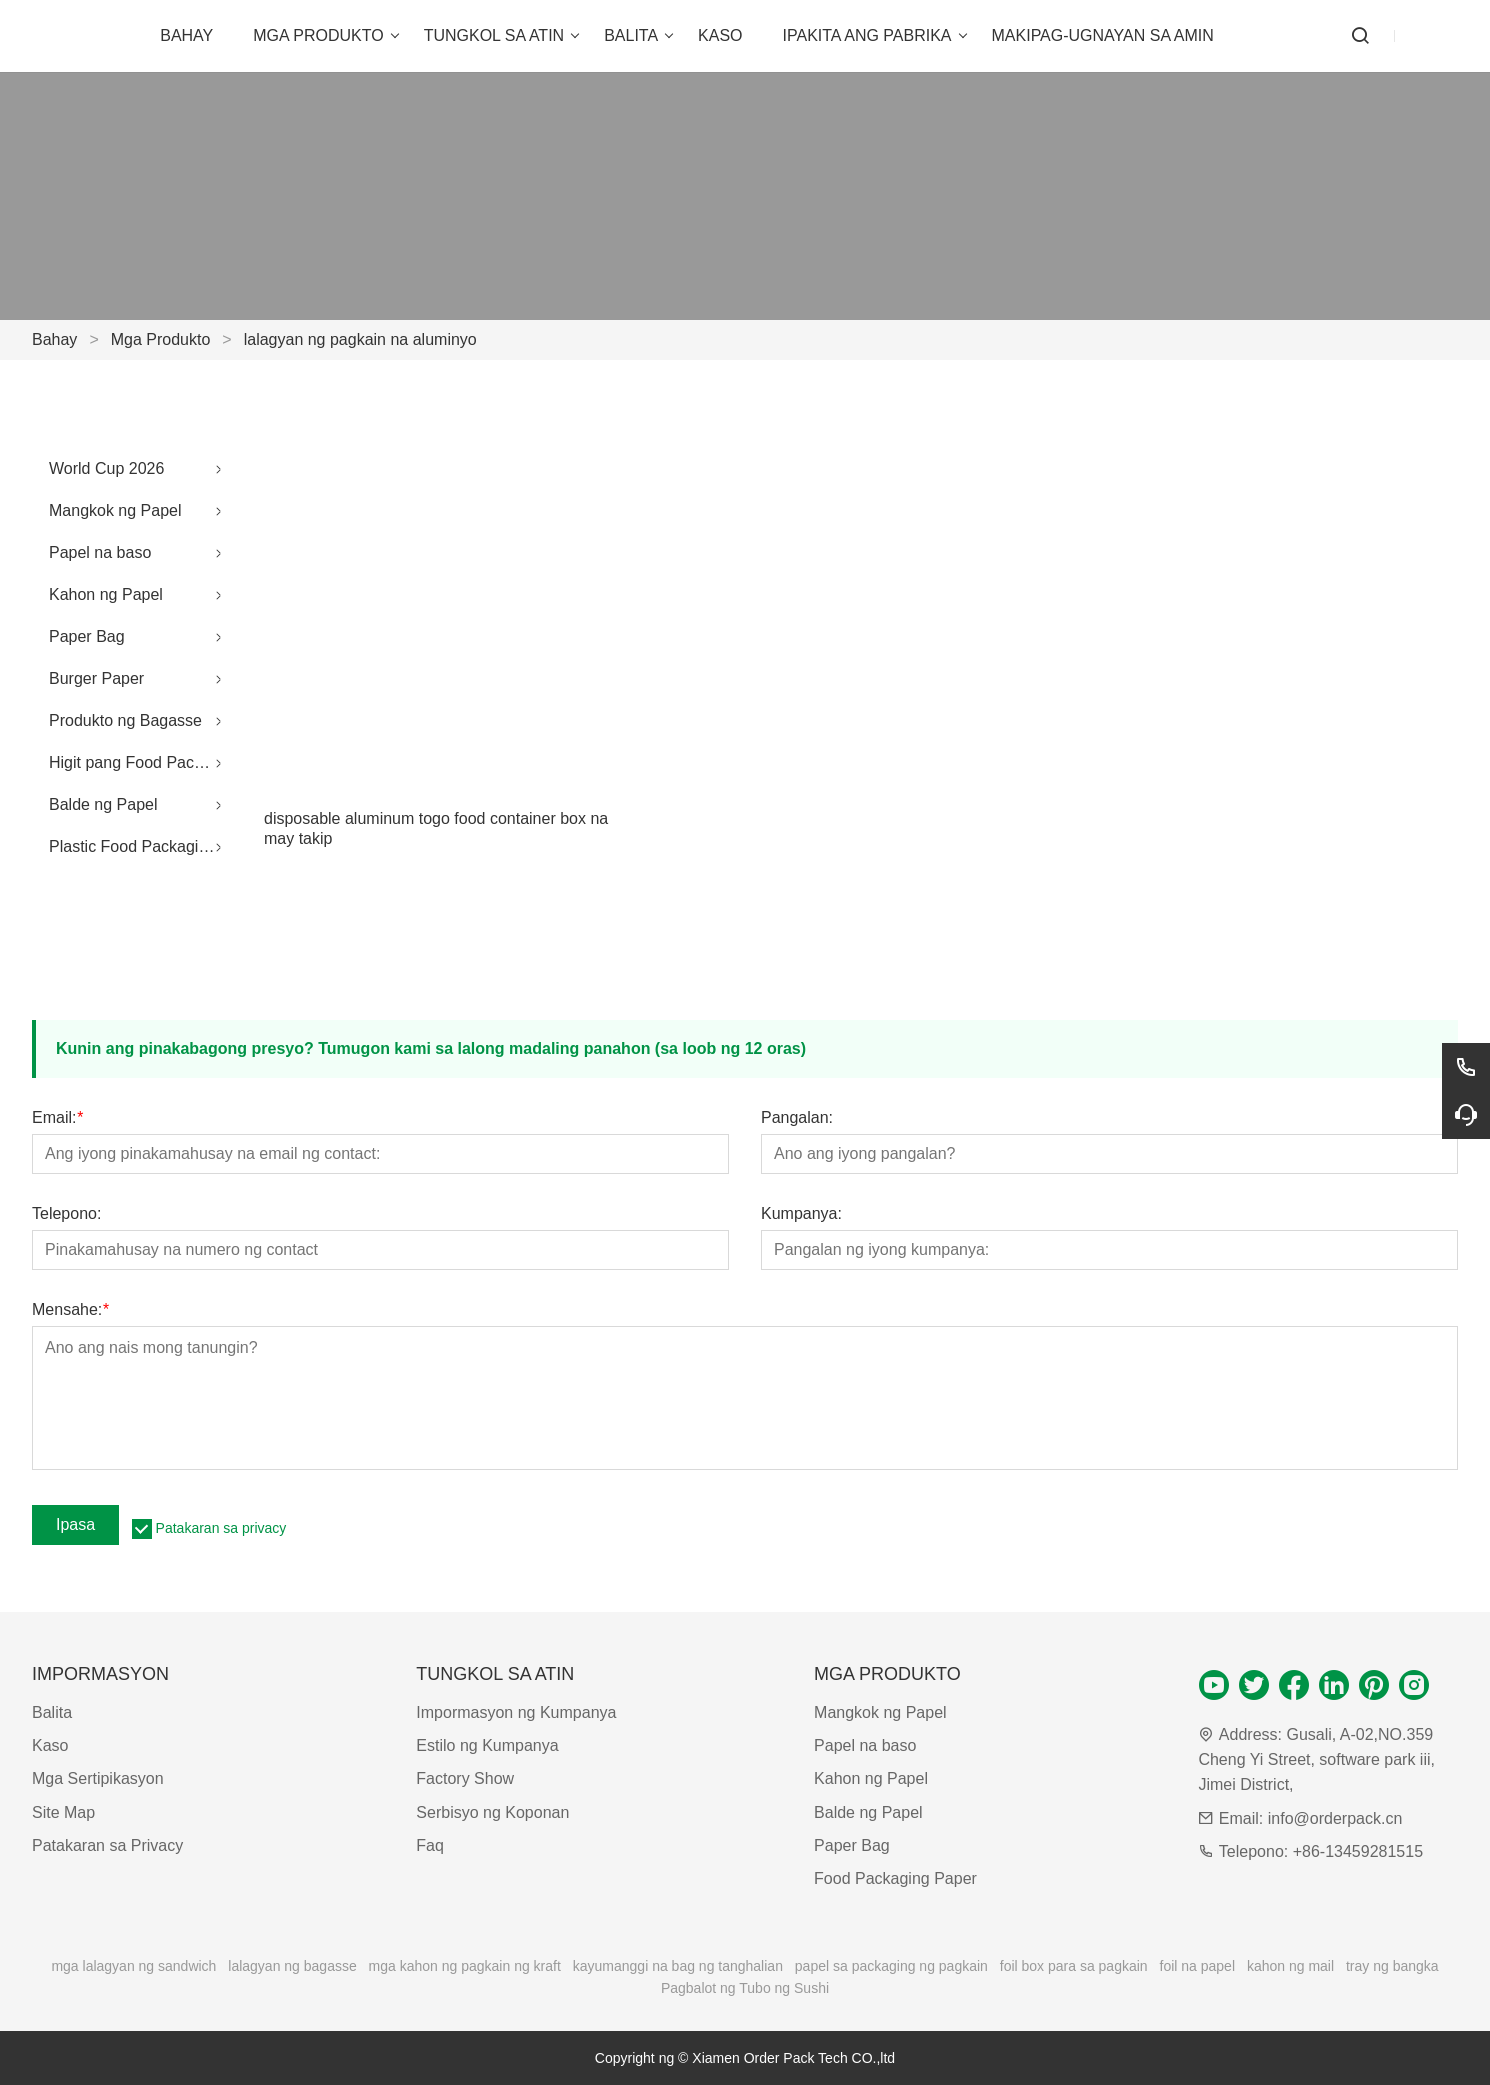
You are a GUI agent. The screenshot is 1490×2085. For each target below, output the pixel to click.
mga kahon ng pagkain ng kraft (465, 1966)
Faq (430, 1845)
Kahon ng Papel (106, 594)
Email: (57, 1118)
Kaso (50, 1745)
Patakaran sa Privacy (107, 1845)
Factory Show (465, 1778)
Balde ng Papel (103, 804)
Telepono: (66, 1214)
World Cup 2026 (106, 468)
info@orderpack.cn (1335, 1818)
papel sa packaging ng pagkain (891, 1966)
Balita (52, 1712)
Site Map (63, 1812)
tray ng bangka (1392, 1966)
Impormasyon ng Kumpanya (516, 1712)
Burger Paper (96, 678)
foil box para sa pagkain (1074, 1966)
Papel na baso (100, 552)
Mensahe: (70, 1310)
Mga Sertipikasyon (98, 1778)
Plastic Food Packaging (132, 846)
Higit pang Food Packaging (140, 762)
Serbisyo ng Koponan (492, 1812)
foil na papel (1198, 1966)
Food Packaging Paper (895, 1878)
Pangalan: (797, 1118)
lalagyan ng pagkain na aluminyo (360, 339)
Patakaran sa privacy (221, 1528)
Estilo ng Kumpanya (487, 1745)
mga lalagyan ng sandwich (133, 1966)
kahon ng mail (1290, 1966)
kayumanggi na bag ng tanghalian (678, 1966)
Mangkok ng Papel (115, 510)
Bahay (54, 339)
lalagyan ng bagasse (292, 1966)
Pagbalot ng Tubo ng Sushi (745, 1988)
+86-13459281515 (1358, 1851)
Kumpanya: (801, 1214)
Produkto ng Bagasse (125, 720)
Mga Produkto (161, 339)
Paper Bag (87, 636)
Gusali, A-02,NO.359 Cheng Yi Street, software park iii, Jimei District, (1316, 1759)
